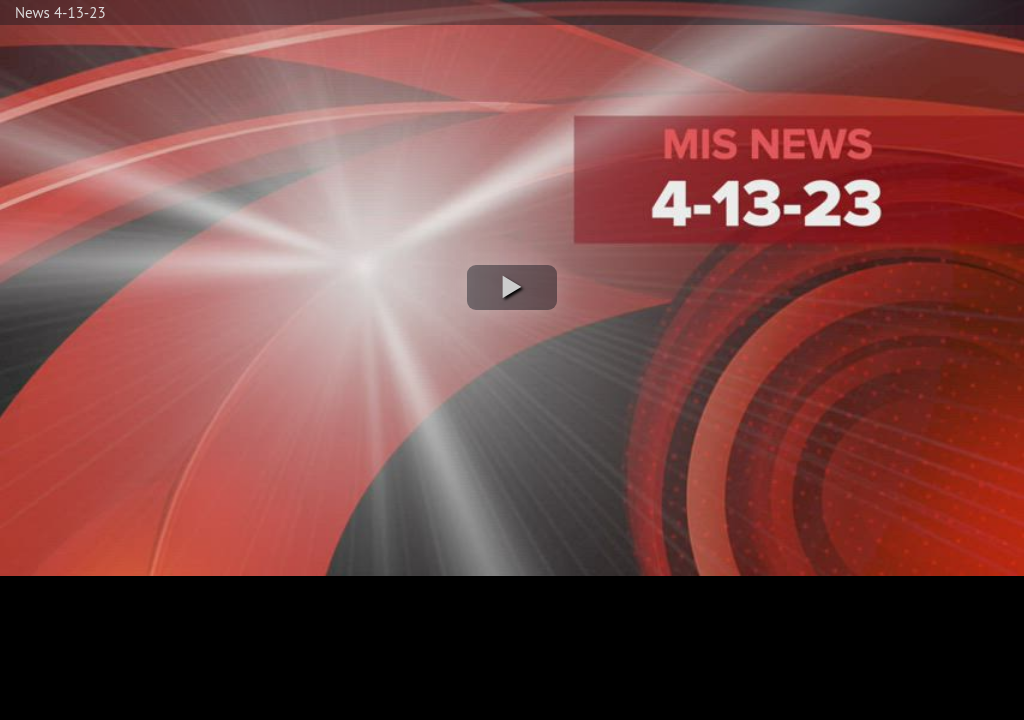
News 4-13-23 (60, 12)
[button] (512, 287)
